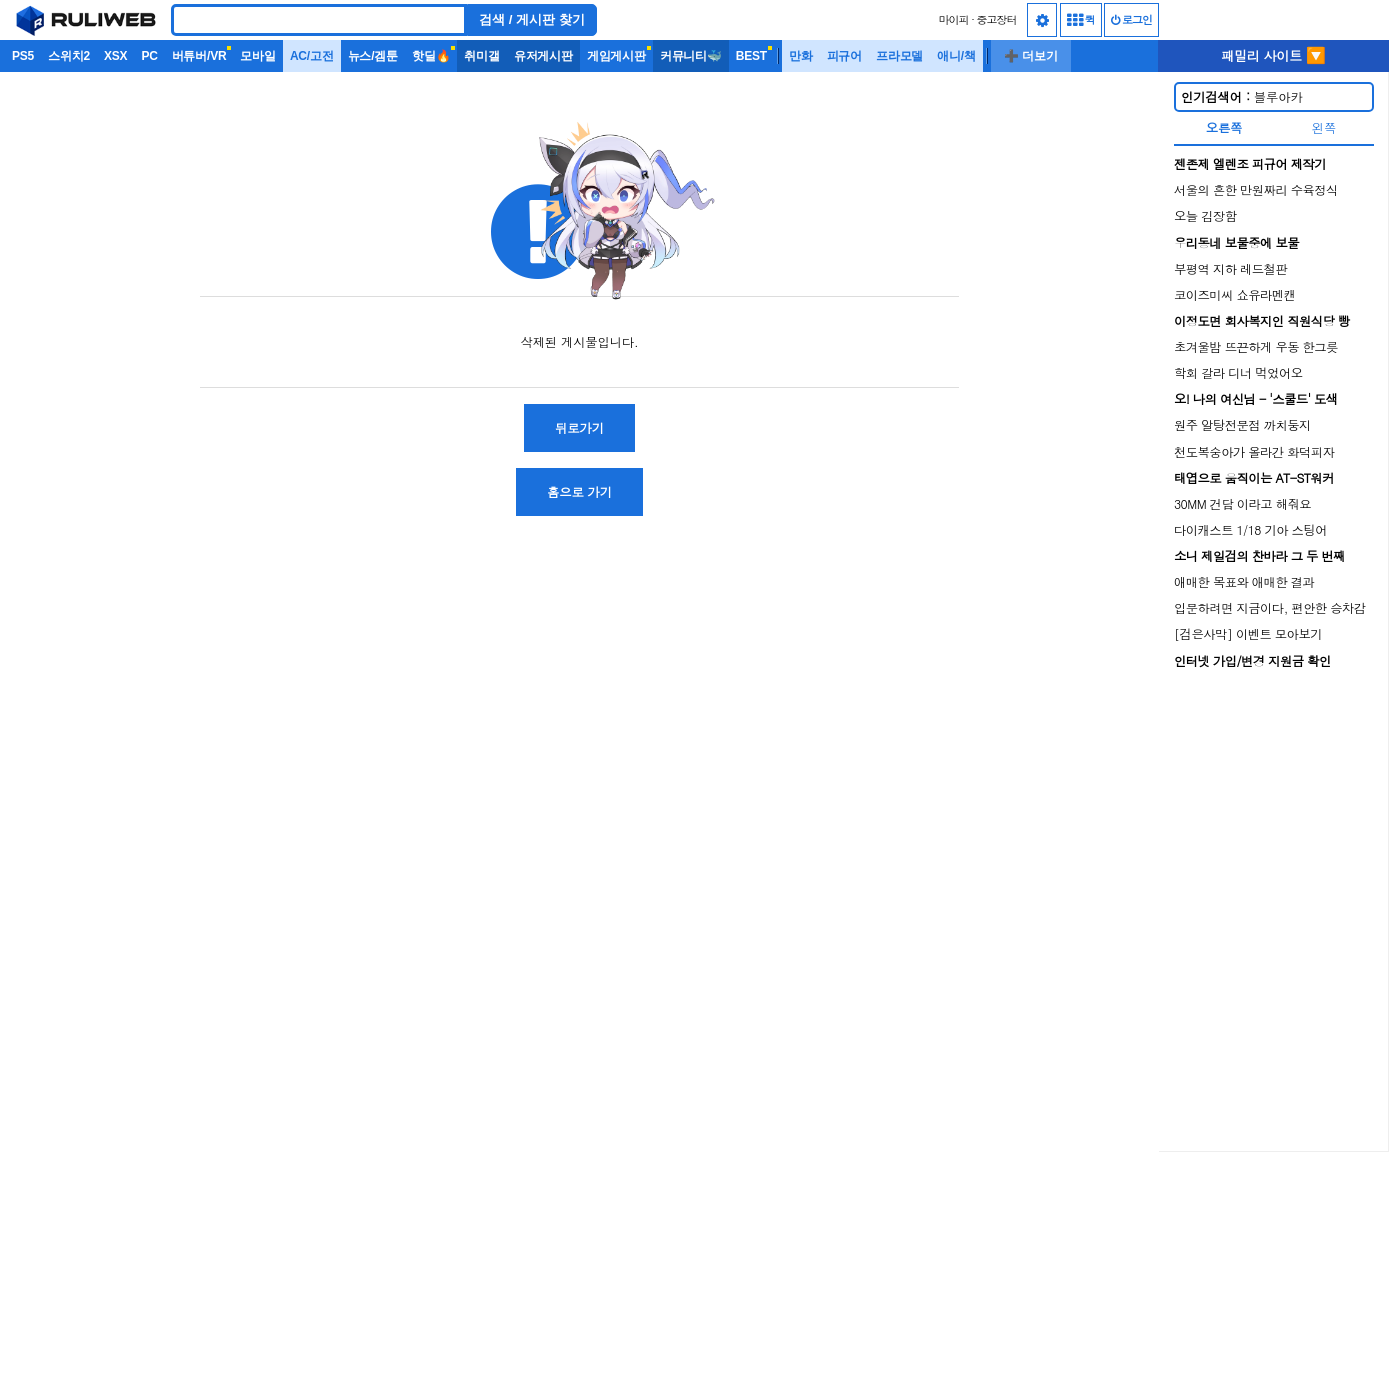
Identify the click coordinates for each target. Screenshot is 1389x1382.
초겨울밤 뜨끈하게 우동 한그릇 (1256, 346)
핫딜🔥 (431, 56)
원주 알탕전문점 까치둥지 (1242, 424)
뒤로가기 (579, 427)
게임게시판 (616, 56)
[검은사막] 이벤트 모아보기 (1248, 633)
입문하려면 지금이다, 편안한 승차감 (1270, 607)
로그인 (1131, 19)
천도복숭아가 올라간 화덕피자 (1254, 451)
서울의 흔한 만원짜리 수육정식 (1256, 189)
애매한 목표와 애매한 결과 (1244, 581)
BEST (751, 56)
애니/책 (956, 56)
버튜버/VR (199, 56)
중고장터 (997, 19)
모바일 (257, 56)
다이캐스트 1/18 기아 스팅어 (1250, 529)
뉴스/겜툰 (373, 56)
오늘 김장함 (1205, 215)
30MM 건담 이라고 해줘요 (1242, 503)
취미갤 (481, 56)
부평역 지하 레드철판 (1230, 268)
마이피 (953, 19)
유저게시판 (543, 56)
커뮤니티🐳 (691, 56)
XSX (115, 56)
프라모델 (899, 56)
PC (149, 56)
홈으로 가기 (579, 491)
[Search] (319, 20)
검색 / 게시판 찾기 (532, 19)
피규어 (844, 56)
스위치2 (69, 56)
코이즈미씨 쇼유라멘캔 (1234, 294)
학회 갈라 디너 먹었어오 (1238, 372)
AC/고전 (312, 56)
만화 (801, 56)
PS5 (23, 56)
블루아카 (1242, 96)
